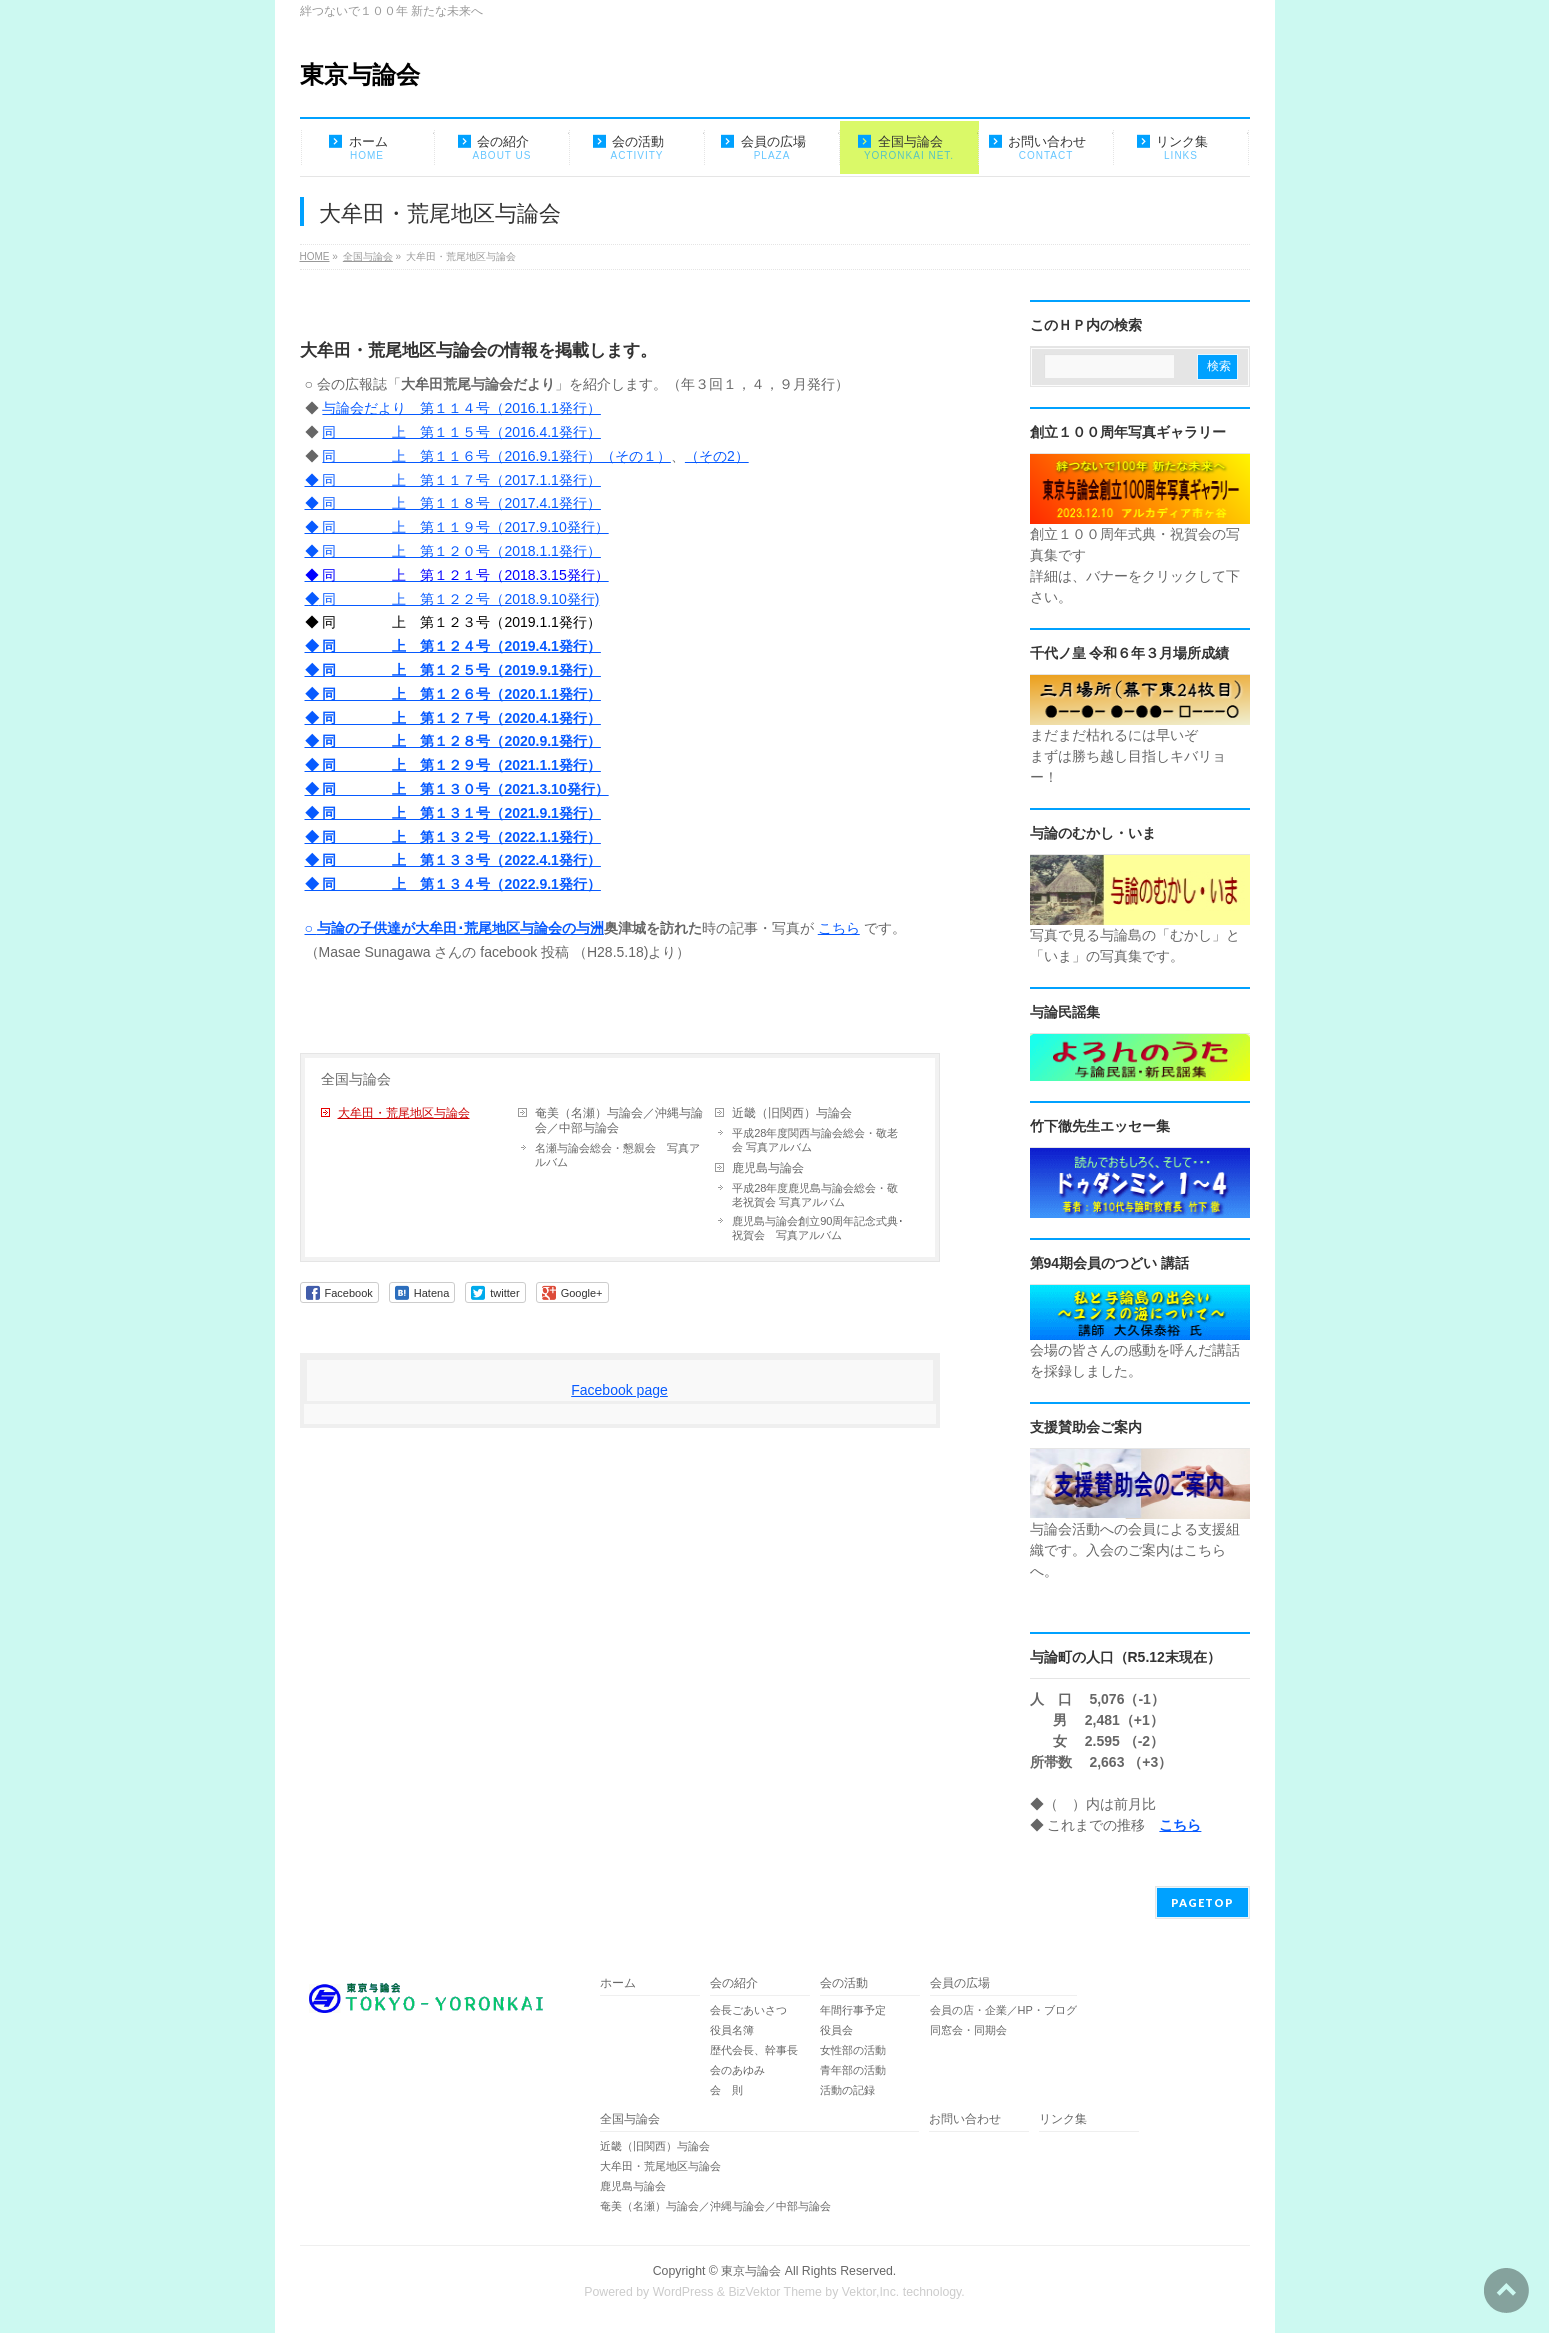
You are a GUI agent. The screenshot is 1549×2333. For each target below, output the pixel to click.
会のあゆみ (737, 2070)
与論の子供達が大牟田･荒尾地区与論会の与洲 (460, 928)
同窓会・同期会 (968, 2030)
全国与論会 (356, 1079)
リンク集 (1063, 2119)
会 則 (726, 2090)
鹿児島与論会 (768, 1168)
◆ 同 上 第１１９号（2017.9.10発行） (457, 527)
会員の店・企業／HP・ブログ (1003, 2010)
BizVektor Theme (775, 2292)
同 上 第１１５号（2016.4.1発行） (461, 432)
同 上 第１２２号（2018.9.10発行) (459, 599)
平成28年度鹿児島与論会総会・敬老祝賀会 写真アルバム (815, 1195)
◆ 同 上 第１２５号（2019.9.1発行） (453, 670)
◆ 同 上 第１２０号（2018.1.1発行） (453, 551)
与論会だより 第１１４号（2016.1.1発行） (461, 408)
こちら (839, 928)
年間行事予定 (853, 2010)
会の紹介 (734, 1983)
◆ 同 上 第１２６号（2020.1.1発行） (453, 694)
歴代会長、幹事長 (754, 2050)
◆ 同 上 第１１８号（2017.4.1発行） (453, 503)
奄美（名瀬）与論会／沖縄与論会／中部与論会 (625, 1120)
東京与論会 (360, 74)
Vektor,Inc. (871, 2292)
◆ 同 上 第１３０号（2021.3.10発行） (457, 789)
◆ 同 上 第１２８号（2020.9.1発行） (453, 741)
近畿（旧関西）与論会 (792, 1113)
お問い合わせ (965, 2119)
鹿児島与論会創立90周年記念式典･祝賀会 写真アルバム (818, 1228)
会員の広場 (960, 1983)
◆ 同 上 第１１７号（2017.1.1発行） (453, 480)
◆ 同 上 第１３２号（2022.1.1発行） (453, 837)
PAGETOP (1202, 1902)
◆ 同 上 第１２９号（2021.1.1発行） (453, 765)
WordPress (683, 2292)
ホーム (618, 1983)
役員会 (836, 2030)
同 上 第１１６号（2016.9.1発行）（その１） (496, 456)
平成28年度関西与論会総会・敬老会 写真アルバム (815, 1140)
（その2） (717, 456)
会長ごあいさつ (748, 2010)
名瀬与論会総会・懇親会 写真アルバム (617, 1155)
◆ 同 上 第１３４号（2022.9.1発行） (453, 884)
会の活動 (844, 1983)
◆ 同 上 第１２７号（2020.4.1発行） (453, 718)
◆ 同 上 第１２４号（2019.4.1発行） (453, 646)
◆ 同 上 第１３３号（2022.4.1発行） (453, 860)
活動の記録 (847, 2090)
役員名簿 (732, 2030)
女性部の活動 (853, 2050)
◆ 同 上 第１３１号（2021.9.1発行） (453, 813)
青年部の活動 (853, 2070)
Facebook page (619, 1390)
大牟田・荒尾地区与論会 (404, 1113)
